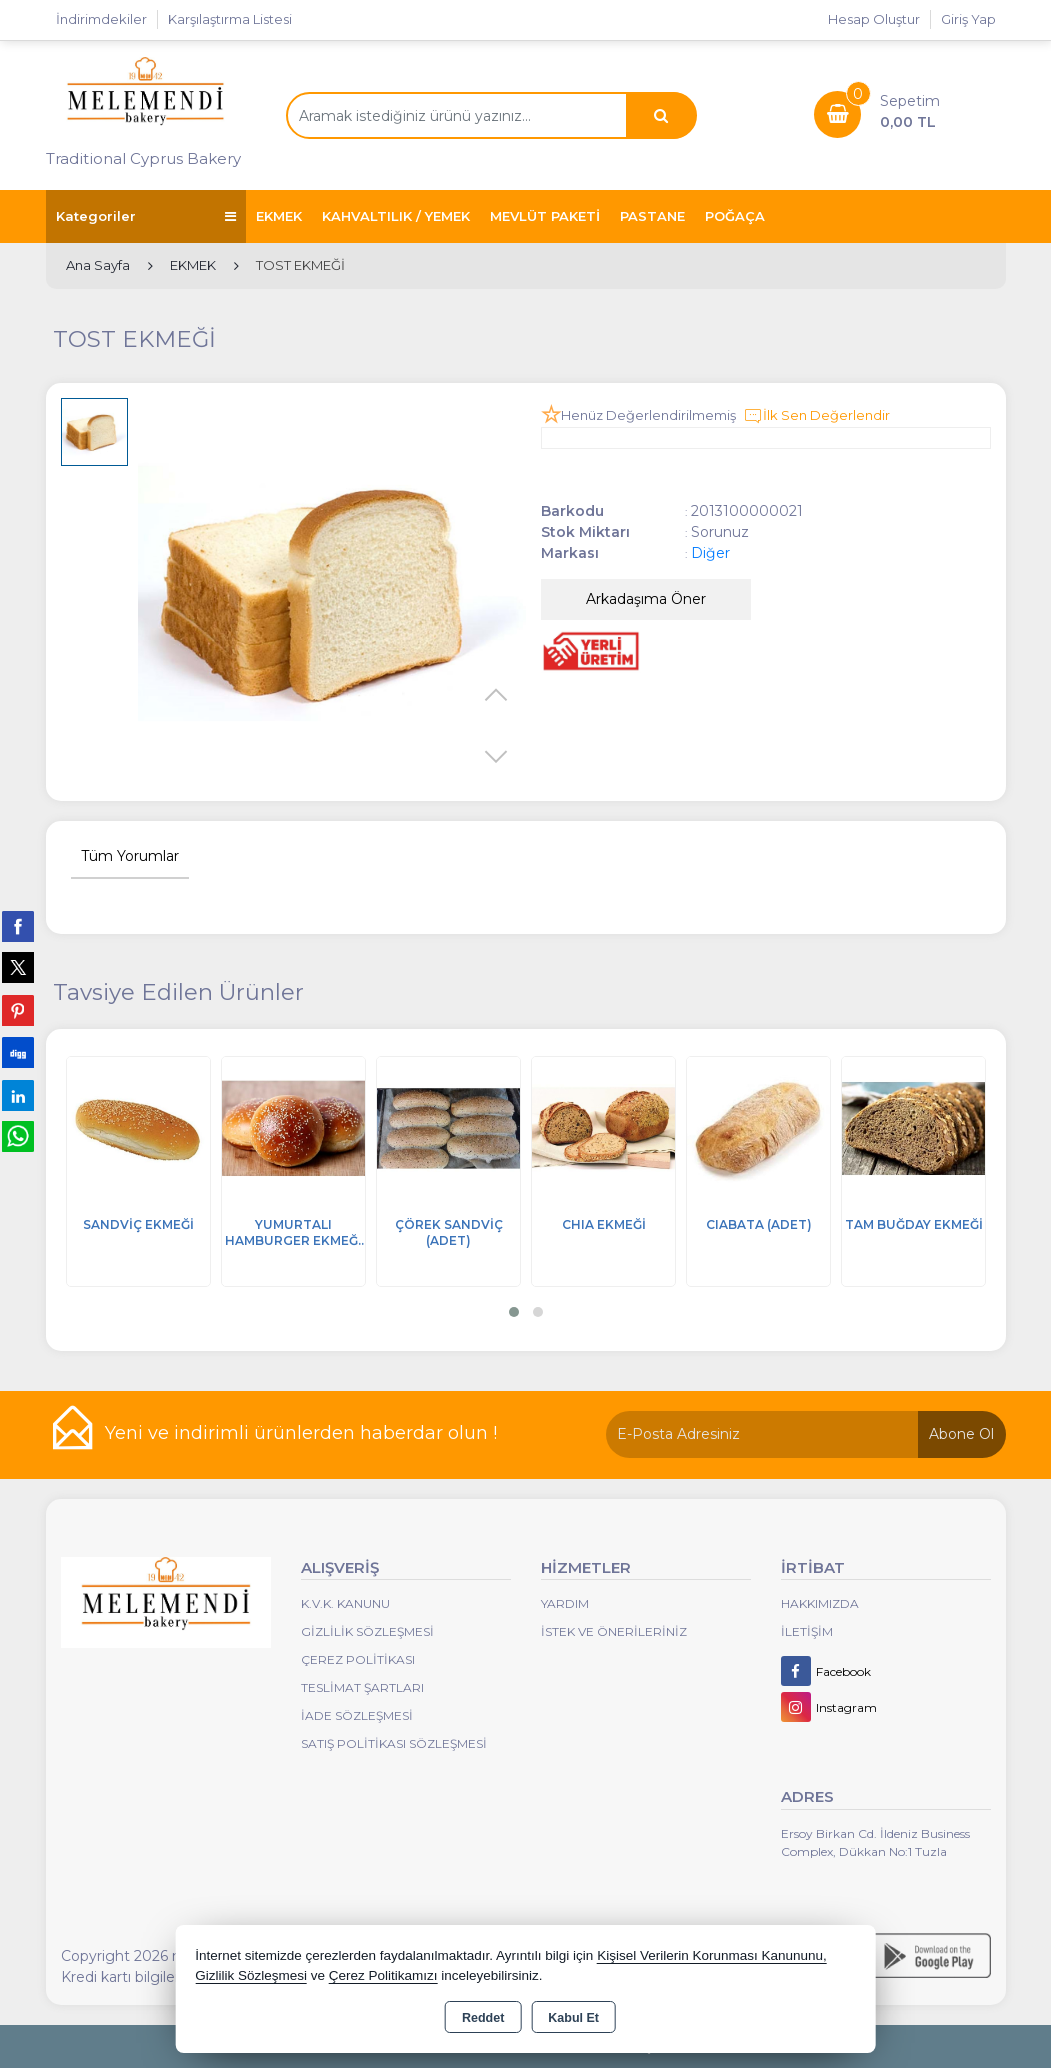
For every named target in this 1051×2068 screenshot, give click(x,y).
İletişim (807, 1631)
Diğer (710, 553)
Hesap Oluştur (874, 19)
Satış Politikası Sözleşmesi (394, 1743)
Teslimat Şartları (362, 1687)
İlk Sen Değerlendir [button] (816, 416)
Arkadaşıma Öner (646, 599)
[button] (514, 1312)
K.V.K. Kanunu (345, 1603)
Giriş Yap (968, 19)
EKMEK (279, 216)
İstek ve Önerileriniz (614, 1631)
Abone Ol (961, 1434)
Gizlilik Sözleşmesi (367, 1631)
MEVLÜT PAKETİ (545, 216)
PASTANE (652, 216)
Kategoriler (146, 216)
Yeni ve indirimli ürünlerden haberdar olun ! (301, 1433)
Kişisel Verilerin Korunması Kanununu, (712, 1955)
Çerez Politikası (358, 1659)
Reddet (483, 2018)
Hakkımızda (820, 1603)
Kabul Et (573, 2018)
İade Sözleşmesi (357, 1715)
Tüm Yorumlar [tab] (130, 856)
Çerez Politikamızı (383, 1975)
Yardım (565, 1603)
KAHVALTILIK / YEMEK (396, 216)
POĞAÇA (735, 216)
